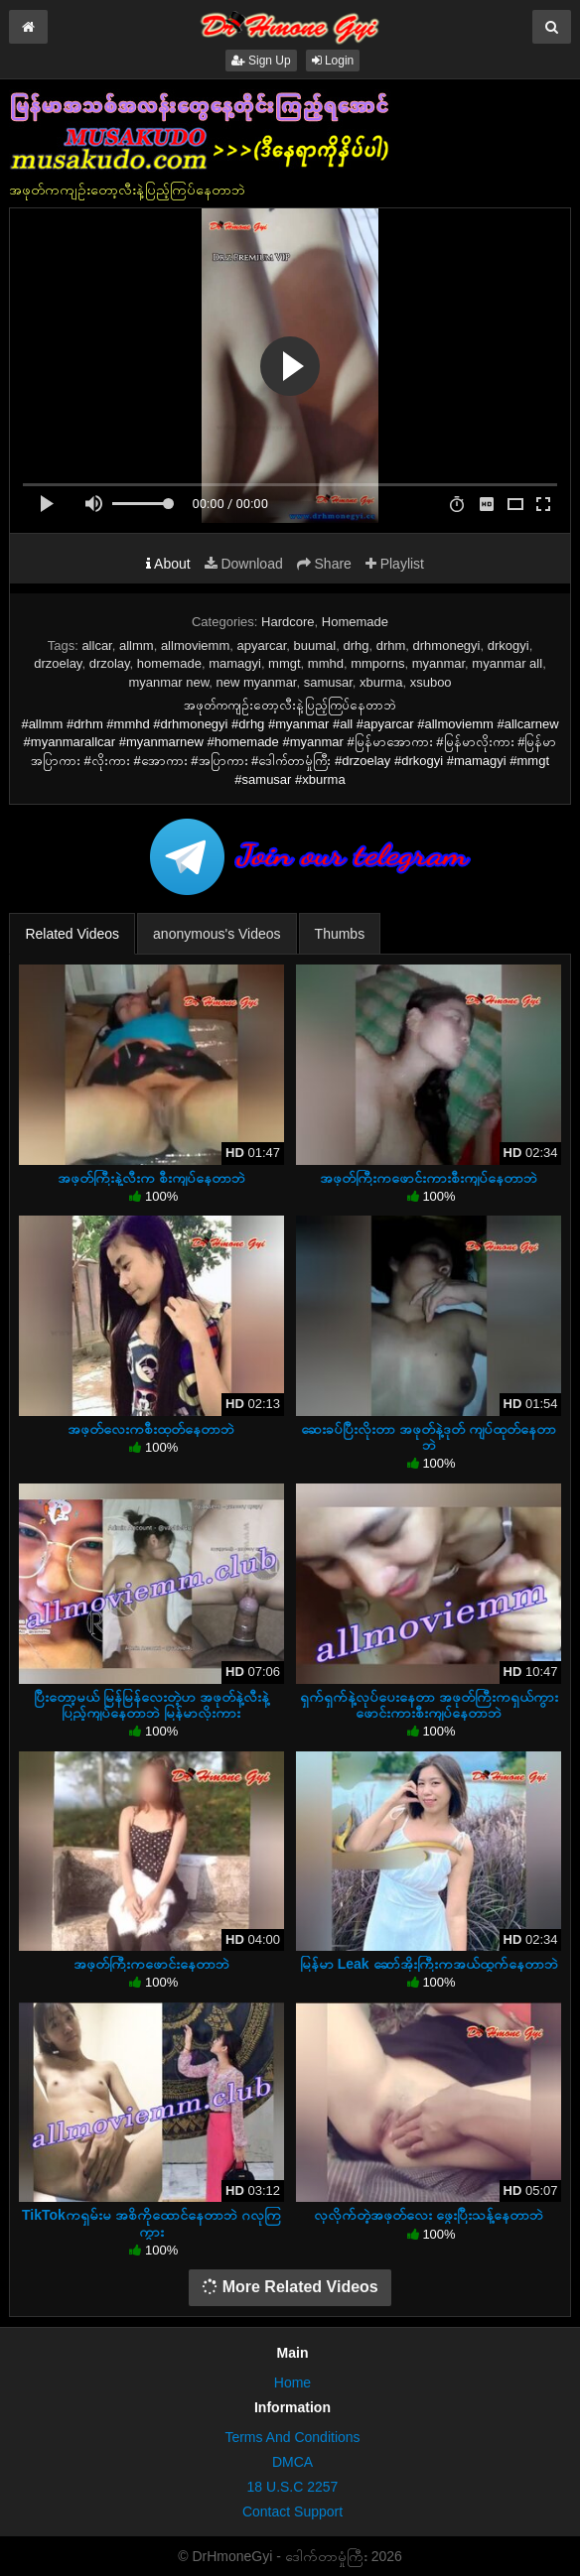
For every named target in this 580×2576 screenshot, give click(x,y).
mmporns (377, 663)
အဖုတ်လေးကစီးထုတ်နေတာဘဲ (151, 1429)
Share (324, 564)
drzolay (109, 663)
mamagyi (235, 663)
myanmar (438, 663)
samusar (328, 682)
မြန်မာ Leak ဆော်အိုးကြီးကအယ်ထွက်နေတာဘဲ (429, 1964)
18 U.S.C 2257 (293, 2487)
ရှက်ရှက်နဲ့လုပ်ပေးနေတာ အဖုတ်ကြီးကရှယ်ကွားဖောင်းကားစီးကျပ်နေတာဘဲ (429, 1705)
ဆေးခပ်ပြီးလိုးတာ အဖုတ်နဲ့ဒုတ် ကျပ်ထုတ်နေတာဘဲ (428, 1437)
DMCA (292, 2462)
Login (333, 60)
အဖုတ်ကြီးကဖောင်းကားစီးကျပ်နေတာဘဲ (428, 1178)
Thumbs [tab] (340, 934)
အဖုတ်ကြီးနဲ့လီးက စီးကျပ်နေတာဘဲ (151, 1178)
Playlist (394, 564)
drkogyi (508, 645)
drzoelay (57, 663)
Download (244, 564)
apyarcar (261, 645)
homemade (169, 663)
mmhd (326, 663)
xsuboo (431, 682)
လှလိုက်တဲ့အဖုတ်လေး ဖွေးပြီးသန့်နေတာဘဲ (428, 2215)
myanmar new (168, 682)
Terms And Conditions (292, 2437)
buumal (315, 645)
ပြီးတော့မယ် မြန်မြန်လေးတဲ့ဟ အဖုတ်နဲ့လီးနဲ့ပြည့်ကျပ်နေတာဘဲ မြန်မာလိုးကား (151, 1705)
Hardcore (287, 621)
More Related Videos (290, 2286)
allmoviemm (195, 645)
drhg (355, 645)
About (168, 564)
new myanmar (257, 682)
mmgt (284, 663)
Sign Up (261, 60)
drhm (391, 645)
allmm (136, 645)
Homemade (355, 621)
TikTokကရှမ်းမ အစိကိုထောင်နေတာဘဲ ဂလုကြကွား (151, 2223)
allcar (96, 645)
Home (292, 2382)
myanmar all (507, 663)
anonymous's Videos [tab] (217, 934)
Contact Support (292, 2511)
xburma (381, 682)
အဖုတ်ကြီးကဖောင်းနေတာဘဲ (151, 1964)
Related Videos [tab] (72, 934)
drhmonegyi (447, 645)
